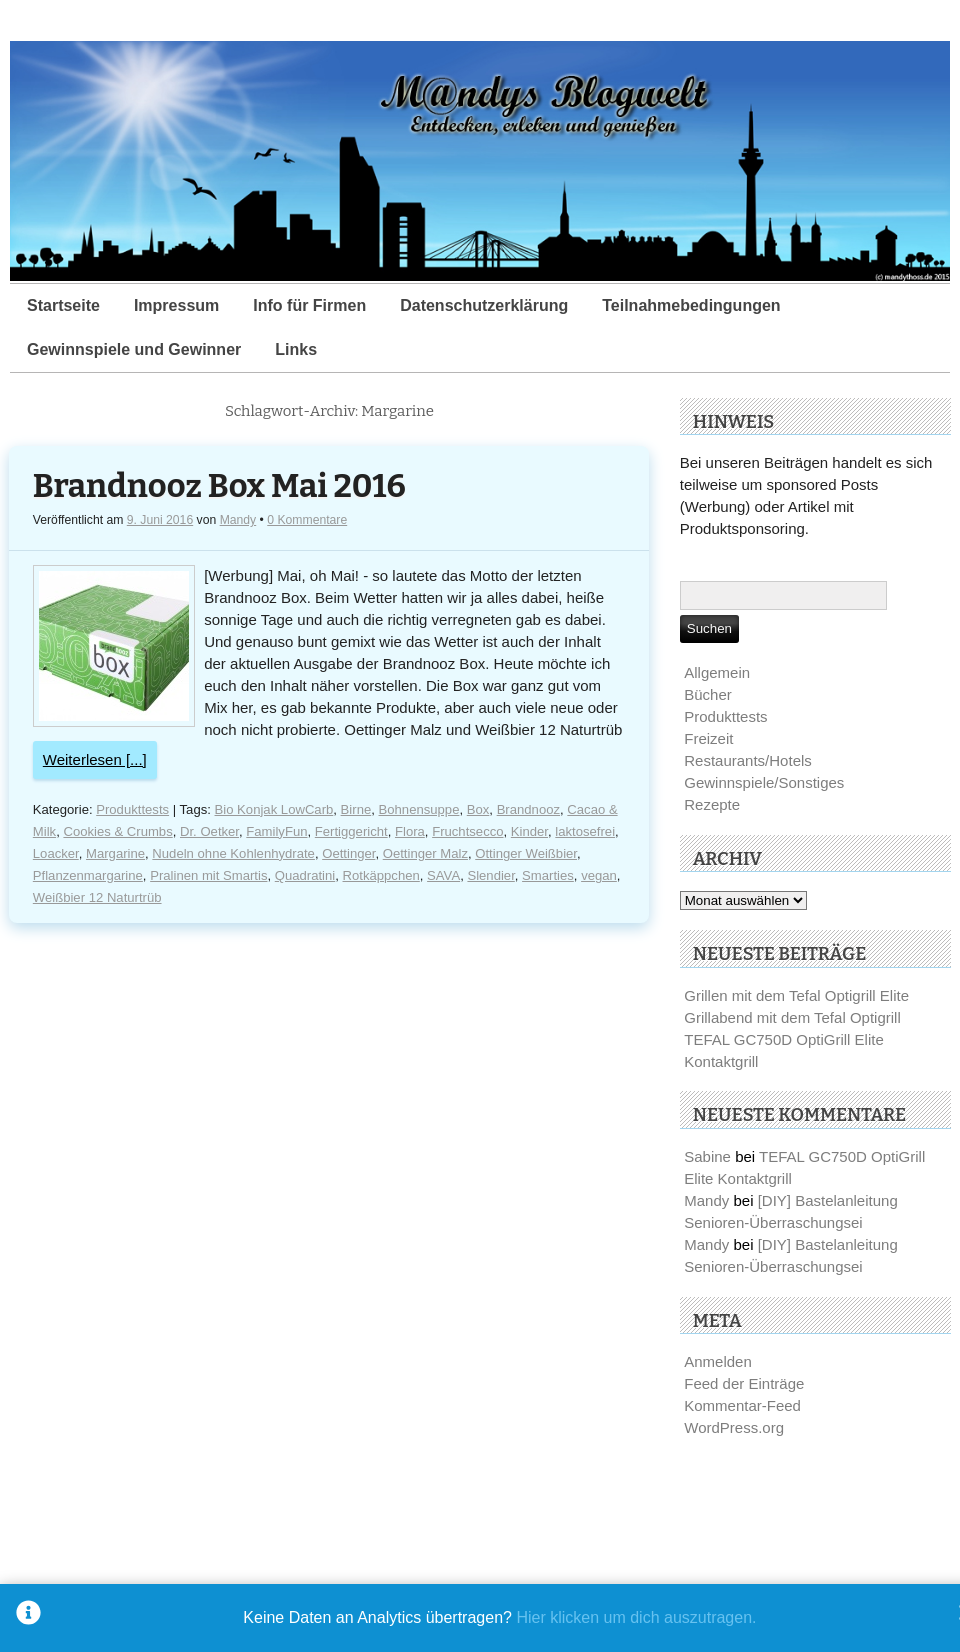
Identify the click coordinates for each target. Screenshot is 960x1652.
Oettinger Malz (425, 853)
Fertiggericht (351, 831)
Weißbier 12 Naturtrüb (97, 897)
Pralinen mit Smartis (208, 875)
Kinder (529, 831)
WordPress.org (734, 1427)
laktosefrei (585, 831)
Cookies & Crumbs (117, 831)
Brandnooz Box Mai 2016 (219, 486)
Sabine (707, 1156)
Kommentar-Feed (742, 1405)
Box (478, 809)
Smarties (548, 875)
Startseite (63, 305)
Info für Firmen (309, 305)
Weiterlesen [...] (95, 759)
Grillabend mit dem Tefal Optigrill (792, 1017)
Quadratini (305, 875)
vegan (599, 875)
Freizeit (708, 738)
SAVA (443, 875)
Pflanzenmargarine (88, 875)
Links (296, 349)
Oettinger (348, 853)
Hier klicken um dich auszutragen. (636, 1617)
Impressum (176, 305)
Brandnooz (528, 809)
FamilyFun (276, 831)
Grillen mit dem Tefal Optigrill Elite (796, 995)
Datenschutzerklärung (484, 305)
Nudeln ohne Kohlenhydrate (233, 853)
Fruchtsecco (467, 831)
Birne (356, 809)
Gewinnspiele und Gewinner (134, 349)
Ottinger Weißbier (526, 853)
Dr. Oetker (209, 831)
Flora (410, 831)
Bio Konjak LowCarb (274, 809)
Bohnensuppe (419, 809)
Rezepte (712, 804)
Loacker (56, 853)
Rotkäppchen (381, 875)
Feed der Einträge (744, 1383)
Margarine (115, 853)
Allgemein (717, 672)
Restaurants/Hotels (748, 760)
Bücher (708, 694)
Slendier (490, 875)
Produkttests (132, 809)
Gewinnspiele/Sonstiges (764, 782)
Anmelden (718, 1361)
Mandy (238, 520)
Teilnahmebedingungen (691, 305)
